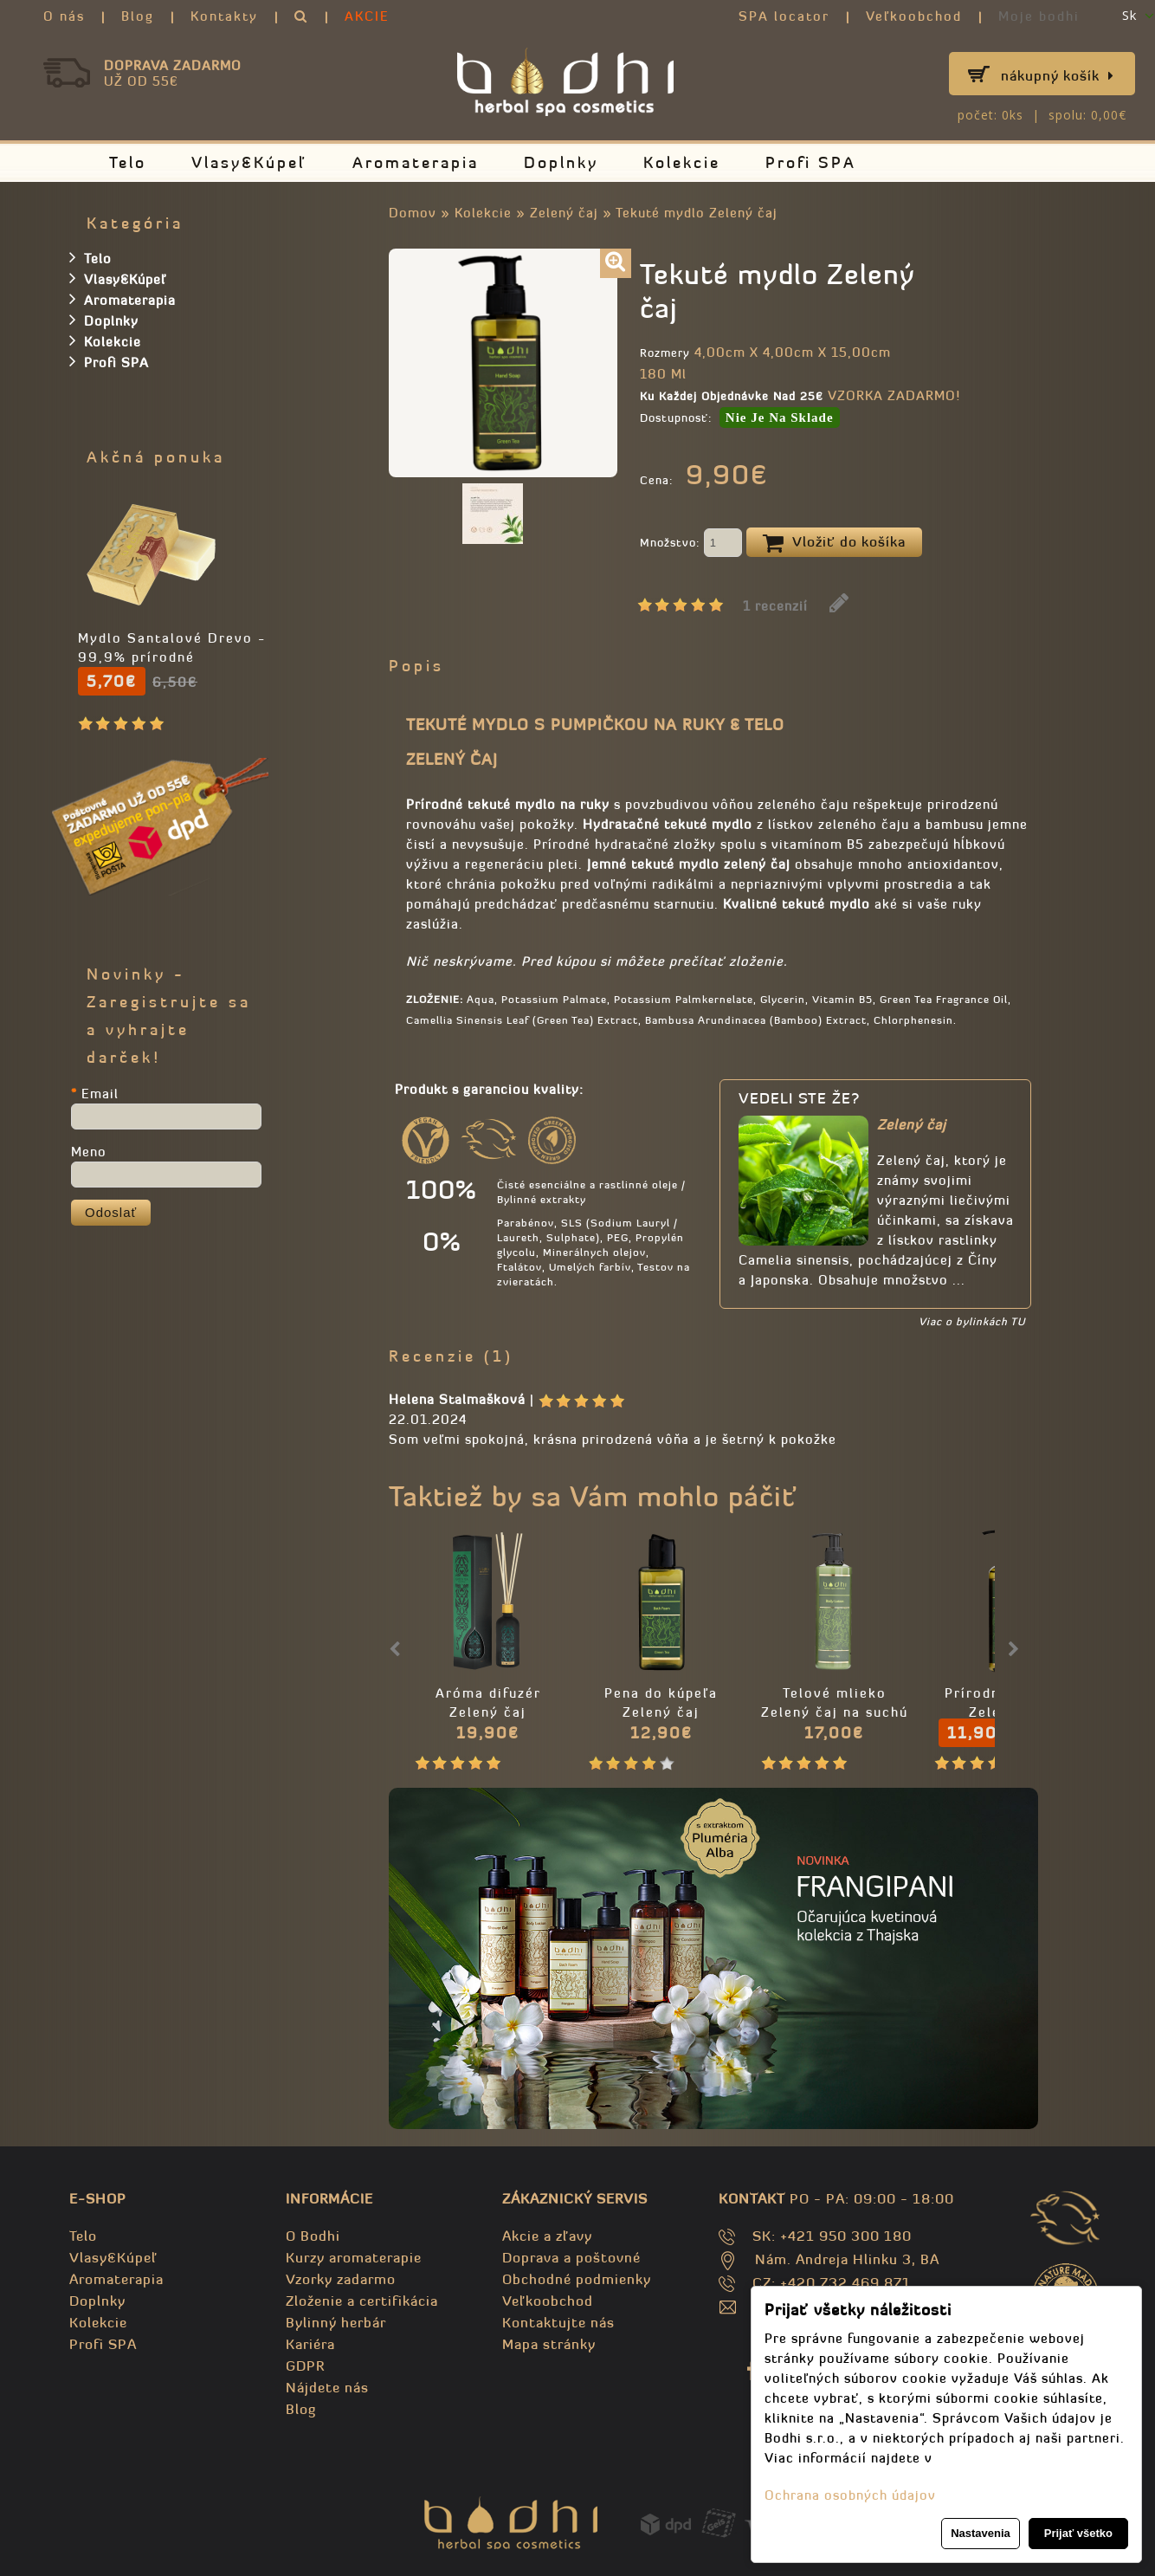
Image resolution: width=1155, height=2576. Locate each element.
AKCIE (367, 16)
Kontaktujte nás (558, 2322)
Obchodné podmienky (576, 2279)
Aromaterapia (415, 162)
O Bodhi (313, 2235)
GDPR (305, 2365)
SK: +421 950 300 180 (832, 2235)
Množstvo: (691, 544)
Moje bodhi (1039, 16)
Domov (412, 212)
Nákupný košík (1057, 75)
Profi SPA (810, 162)
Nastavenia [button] (980, 2533)
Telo (127, 162)
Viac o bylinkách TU (972, 1321)
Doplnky (561, 162)
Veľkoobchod (914, 16)
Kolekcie (681, 162)
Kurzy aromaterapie (354, 2257)
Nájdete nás (327, 2387)
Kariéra (310, 2344)
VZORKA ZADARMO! (894, 395)
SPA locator (784, 16)
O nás (64, 16)
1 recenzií (775, 606)
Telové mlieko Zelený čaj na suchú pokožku (834, 1712)
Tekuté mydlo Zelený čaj (697, 212)
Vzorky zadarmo (341, 2279)
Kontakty (224, 16)
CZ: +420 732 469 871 (831, 2282)
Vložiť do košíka (834, 543)
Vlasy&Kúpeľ (249, 162)
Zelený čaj (564, 212)
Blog (137, 16)
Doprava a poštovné (571, 2257)
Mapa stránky (549, 2344)
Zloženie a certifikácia (362, 2300)
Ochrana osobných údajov (850, 2495)
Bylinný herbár (336, 2322)
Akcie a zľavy (547, 2235)
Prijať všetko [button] (1078, 2533)
